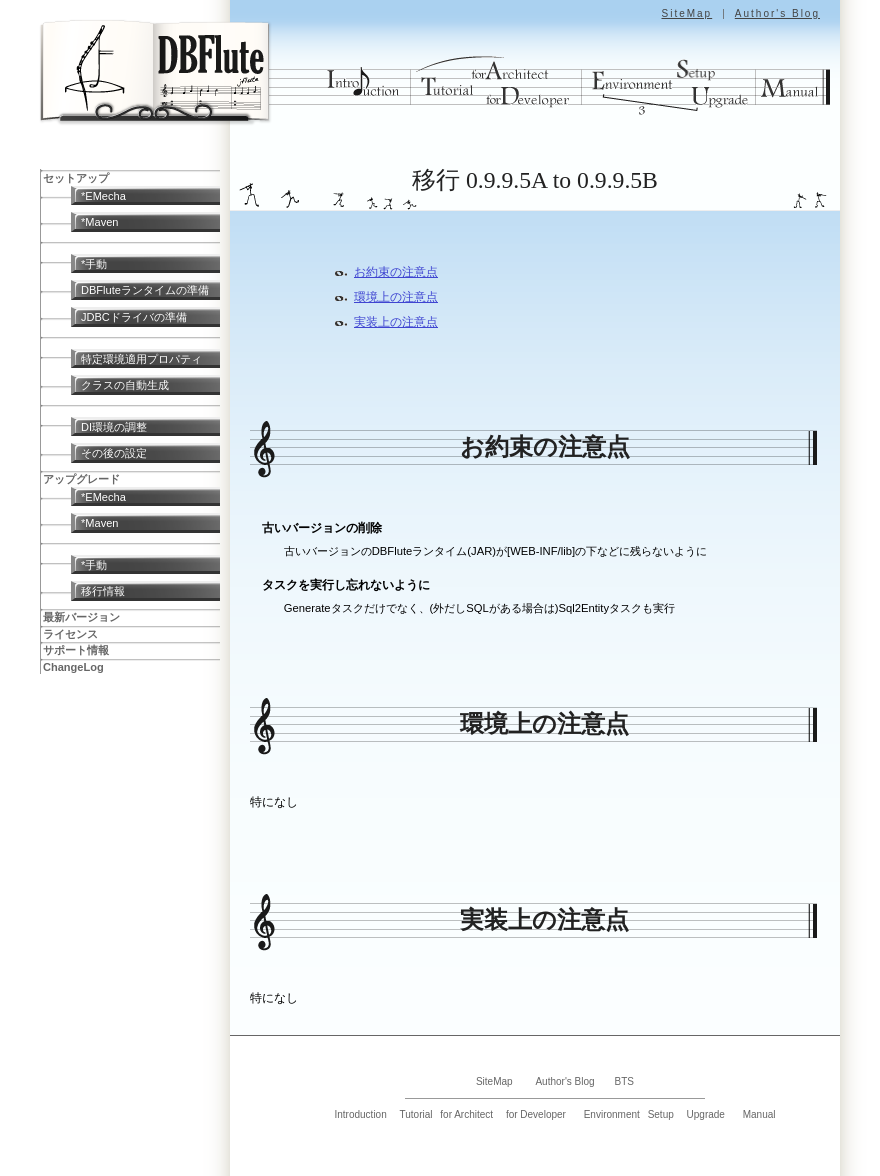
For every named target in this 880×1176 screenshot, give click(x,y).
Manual (759, 1114)
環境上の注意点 (396, 297)
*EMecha (103, 196)
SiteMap (686, 13)
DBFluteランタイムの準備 (145, 290)
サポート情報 (76, 650)
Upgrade (706, 1114)
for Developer (536, 1114)
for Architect (466, 1114)
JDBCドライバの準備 (134, 317)
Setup (661, 1114)
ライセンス (70, 634)
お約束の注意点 (396, 272)
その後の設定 (114, 453)
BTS (624, 1081)
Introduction (360, 1114)
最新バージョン (81, 617)
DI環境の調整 (114, 427)
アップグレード (81, 479)
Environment (612, 1114)
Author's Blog (777, 13)
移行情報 (103, 591)
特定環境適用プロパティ (141, 359)
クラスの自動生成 (125, 385)
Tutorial (416, 1114)
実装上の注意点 (396, 322)
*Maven (99, 222)
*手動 (94, 264)
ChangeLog (73, 667)
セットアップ (76, 178)
